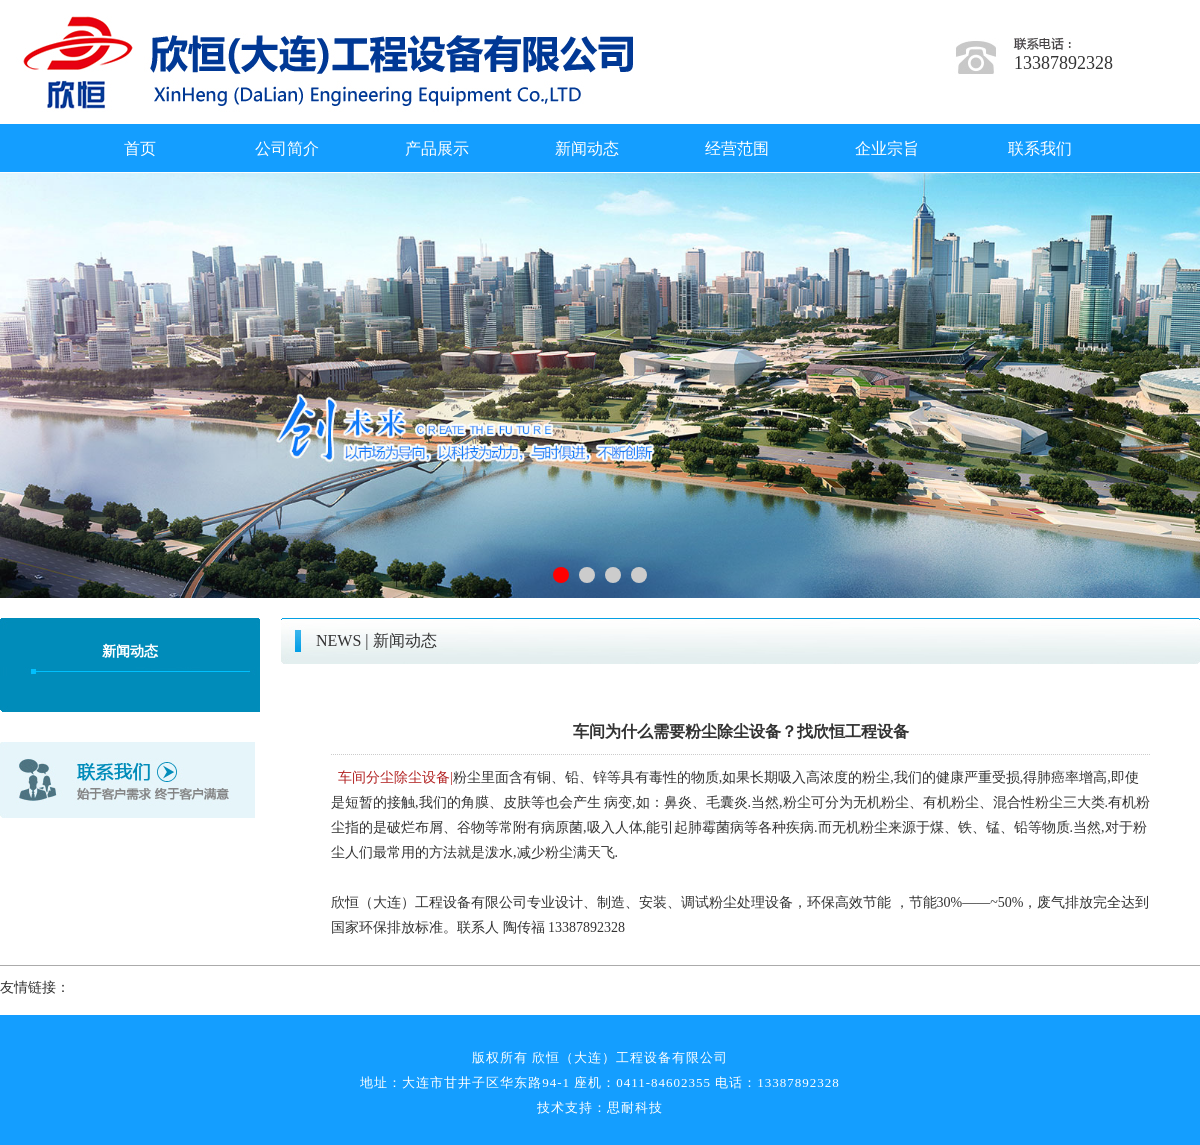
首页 (140, 148)
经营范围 (737, 148)
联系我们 (1040, 148)
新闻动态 (587, 148)
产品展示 (437, 148)
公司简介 (287, 148)
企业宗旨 (887, 148)
